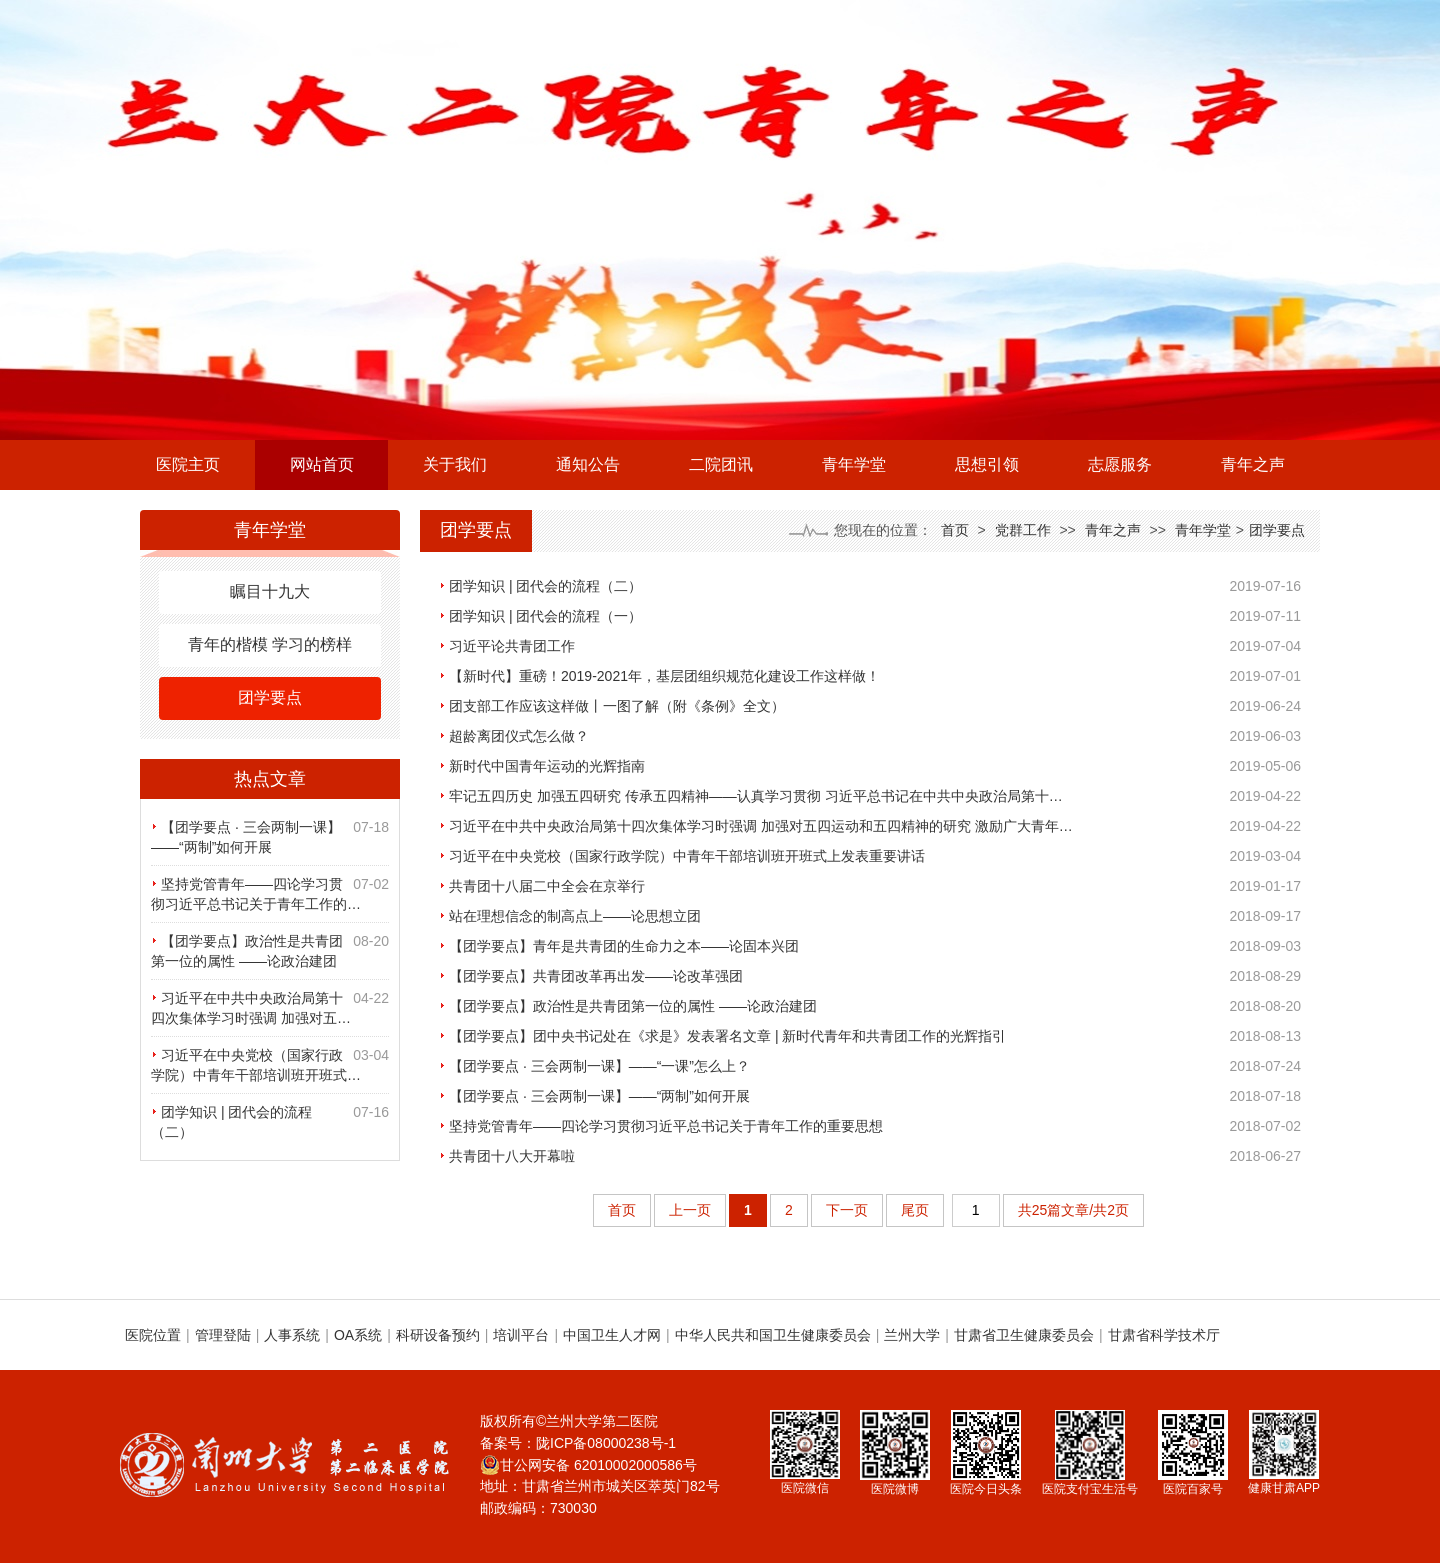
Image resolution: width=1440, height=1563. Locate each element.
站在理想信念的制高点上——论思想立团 (575, 916)
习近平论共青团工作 (512, 646)
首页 (955, 530)
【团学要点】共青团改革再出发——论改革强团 (596, 976)
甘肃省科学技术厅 (1164, 1335)
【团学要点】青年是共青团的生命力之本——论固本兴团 (624, 946)
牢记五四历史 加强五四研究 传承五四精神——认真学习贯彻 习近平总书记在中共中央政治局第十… (756, 796)
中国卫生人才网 (612, 1335)
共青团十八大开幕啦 (512, 1156)
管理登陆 (223, 1335)
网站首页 (322, 464)
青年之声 (1253, 464)
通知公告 (588, 464)
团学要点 (270, 697)
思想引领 (987, 464)
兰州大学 (912, 1335)
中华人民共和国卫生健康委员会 (773, 1335)
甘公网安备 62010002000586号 (588, 1465)
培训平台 (521, 1335)
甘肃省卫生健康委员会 (1024, 1335)
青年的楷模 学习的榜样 (270, 644)
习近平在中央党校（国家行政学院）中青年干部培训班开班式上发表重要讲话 (687, 856)
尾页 (915, 1210)
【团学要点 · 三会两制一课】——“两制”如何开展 (599, 1096)
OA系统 (358, 1335)
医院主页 (188, 464)
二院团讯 (721, 464)
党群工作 (1023, 530)
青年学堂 (854, 464)
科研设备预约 (438, 1335)
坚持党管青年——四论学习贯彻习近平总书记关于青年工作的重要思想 (666, 1126)
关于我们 (455, 464)
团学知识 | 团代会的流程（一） (545, 616)
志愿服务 (1120, 464)
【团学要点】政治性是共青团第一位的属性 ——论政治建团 (633, 1006)
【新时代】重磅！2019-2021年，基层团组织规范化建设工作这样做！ (664, 676)
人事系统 (292, 1335)
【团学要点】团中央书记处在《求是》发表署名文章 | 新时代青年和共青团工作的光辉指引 (727, 1036)
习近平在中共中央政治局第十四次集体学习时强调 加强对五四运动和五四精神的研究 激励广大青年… (761, 826)
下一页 (847, 1210)
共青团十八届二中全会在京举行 (547, 886)
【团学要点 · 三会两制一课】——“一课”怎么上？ (599, 1066)
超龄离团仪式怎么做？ (519, 736)
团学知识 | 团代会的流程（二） (545, 586)
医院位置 (153, 1335)
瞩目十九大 (270, 591)
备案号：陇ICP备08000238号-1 (578, 1443)
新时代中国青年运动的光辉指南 (547, 766)
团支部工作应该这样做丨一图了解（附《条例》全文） (617, 706)
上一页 (690, 1210)
